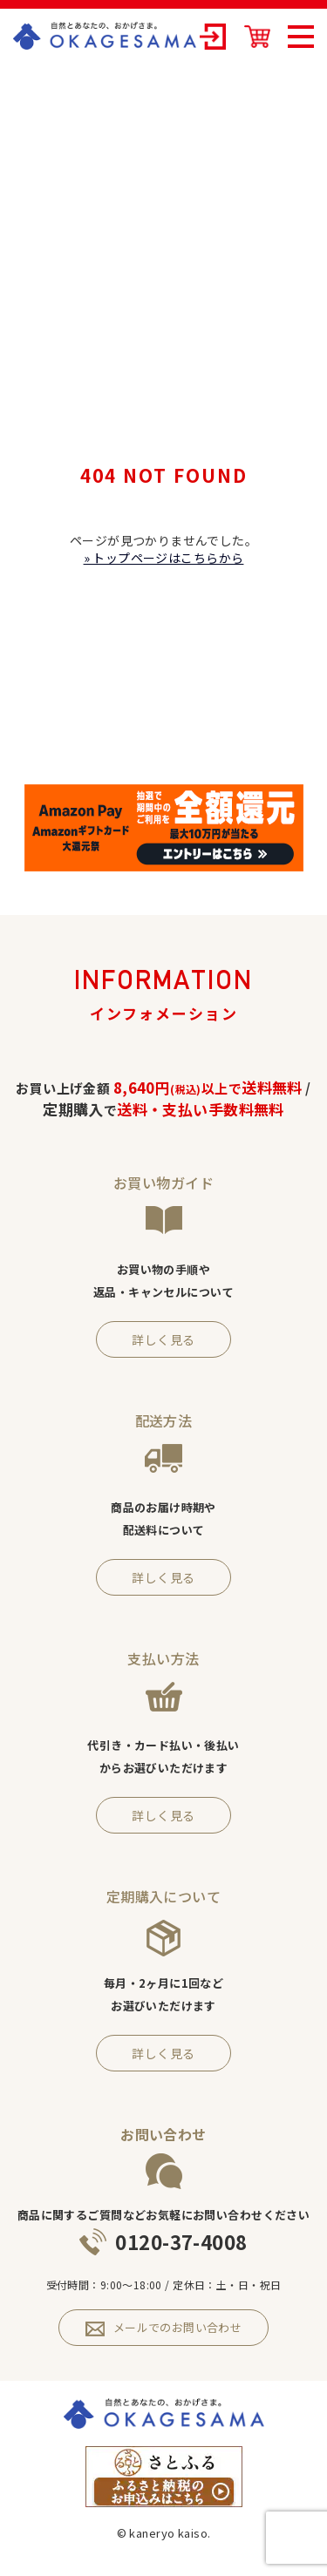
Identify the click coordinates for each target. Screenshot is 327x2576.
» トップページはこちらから (164, 557)
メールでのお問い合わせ (163, 2327)
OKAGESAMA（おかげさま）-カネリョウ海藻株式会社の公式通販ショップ (104, 36)
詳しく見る (163, 1339)
